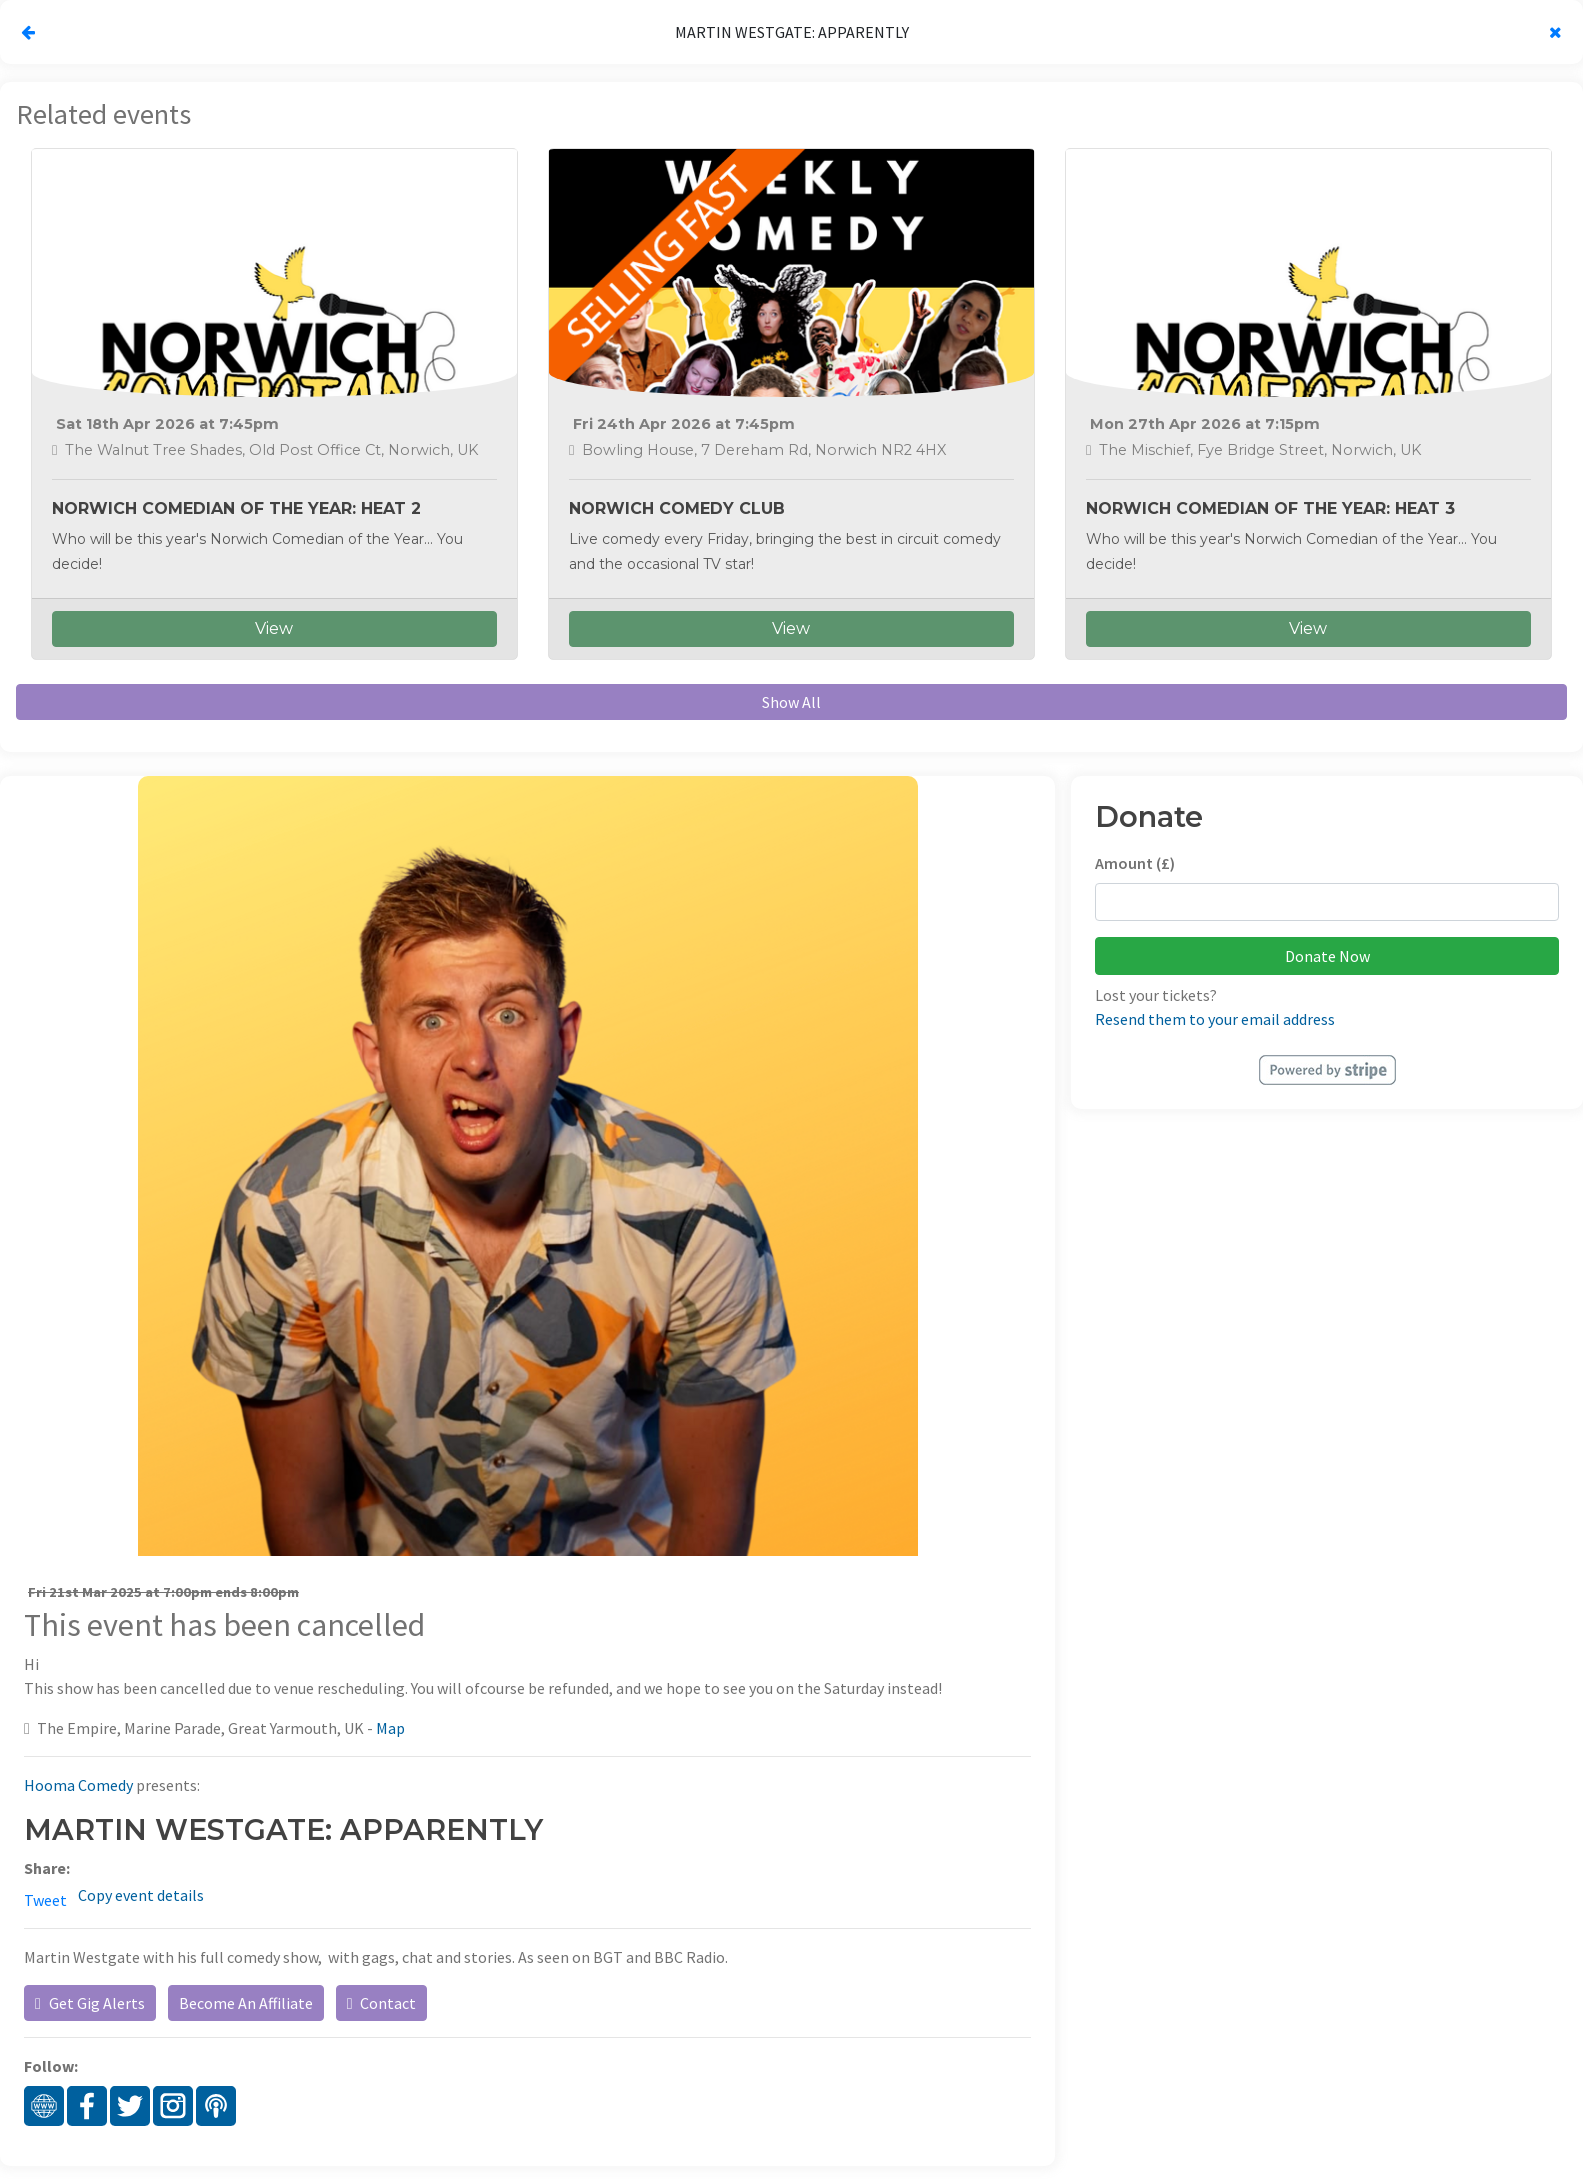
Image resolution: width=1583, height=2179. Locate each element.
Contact (381, 2003)
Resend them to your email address (1215, 1019)
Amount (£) (1135, 863)
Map (390, 1728)
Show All (791, 702)
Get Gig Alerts (90, 2003)
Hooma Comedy (78, 1785)
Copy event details (141, 1895)
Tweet (45, 1900)
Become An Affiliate (246, 2003)
